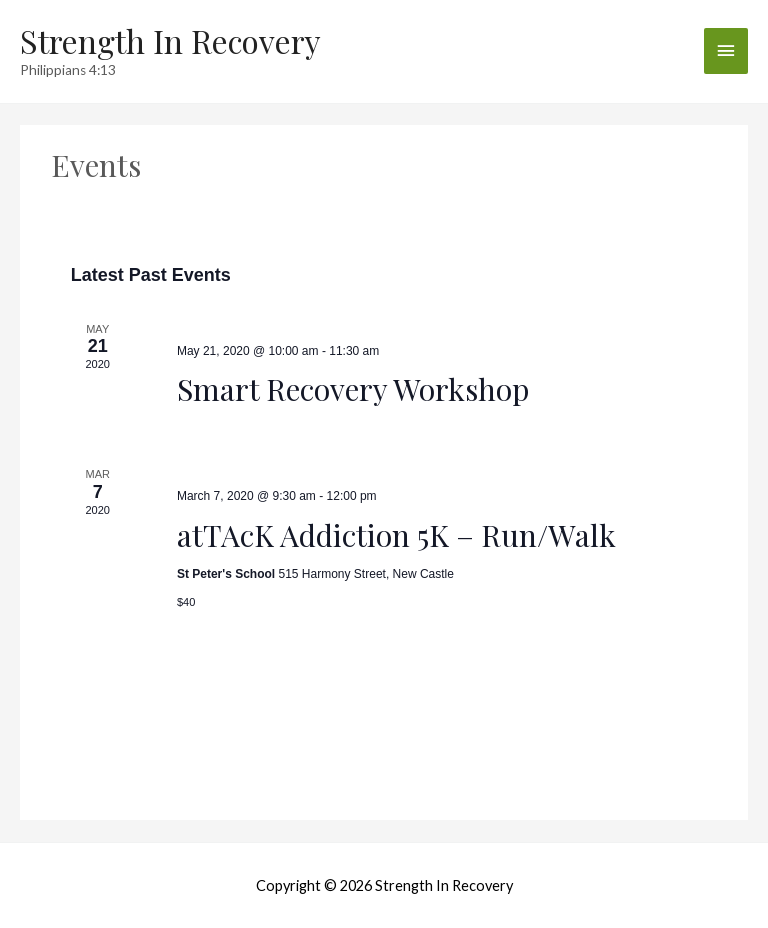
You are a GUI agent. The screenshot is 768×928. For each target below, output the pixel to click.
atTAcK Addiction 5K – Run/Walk (396, 535)
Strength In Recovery (170, 40)
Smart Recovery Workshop (353, 389)
